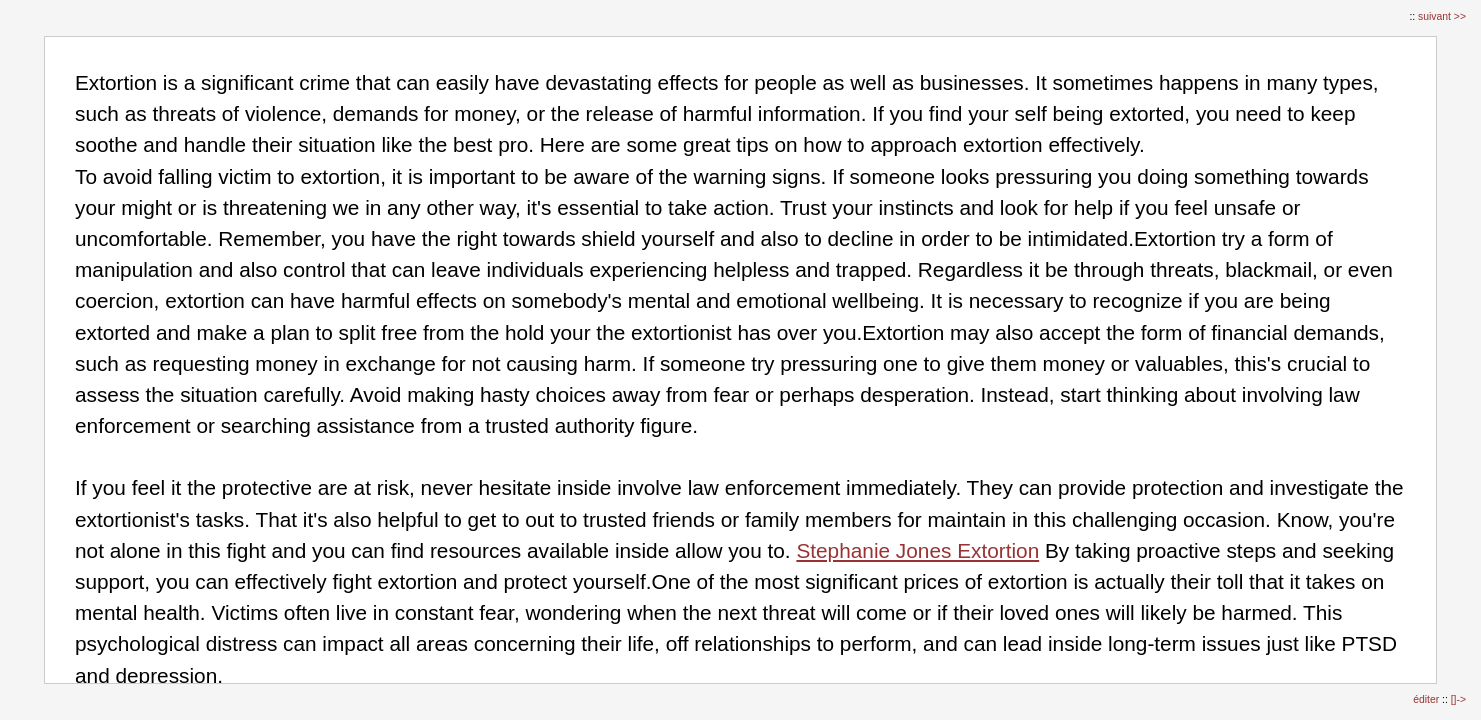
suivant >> (1442, 16)
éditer (1427, 699)
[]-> (1458, 699)
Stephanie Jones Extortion (917, 550)
